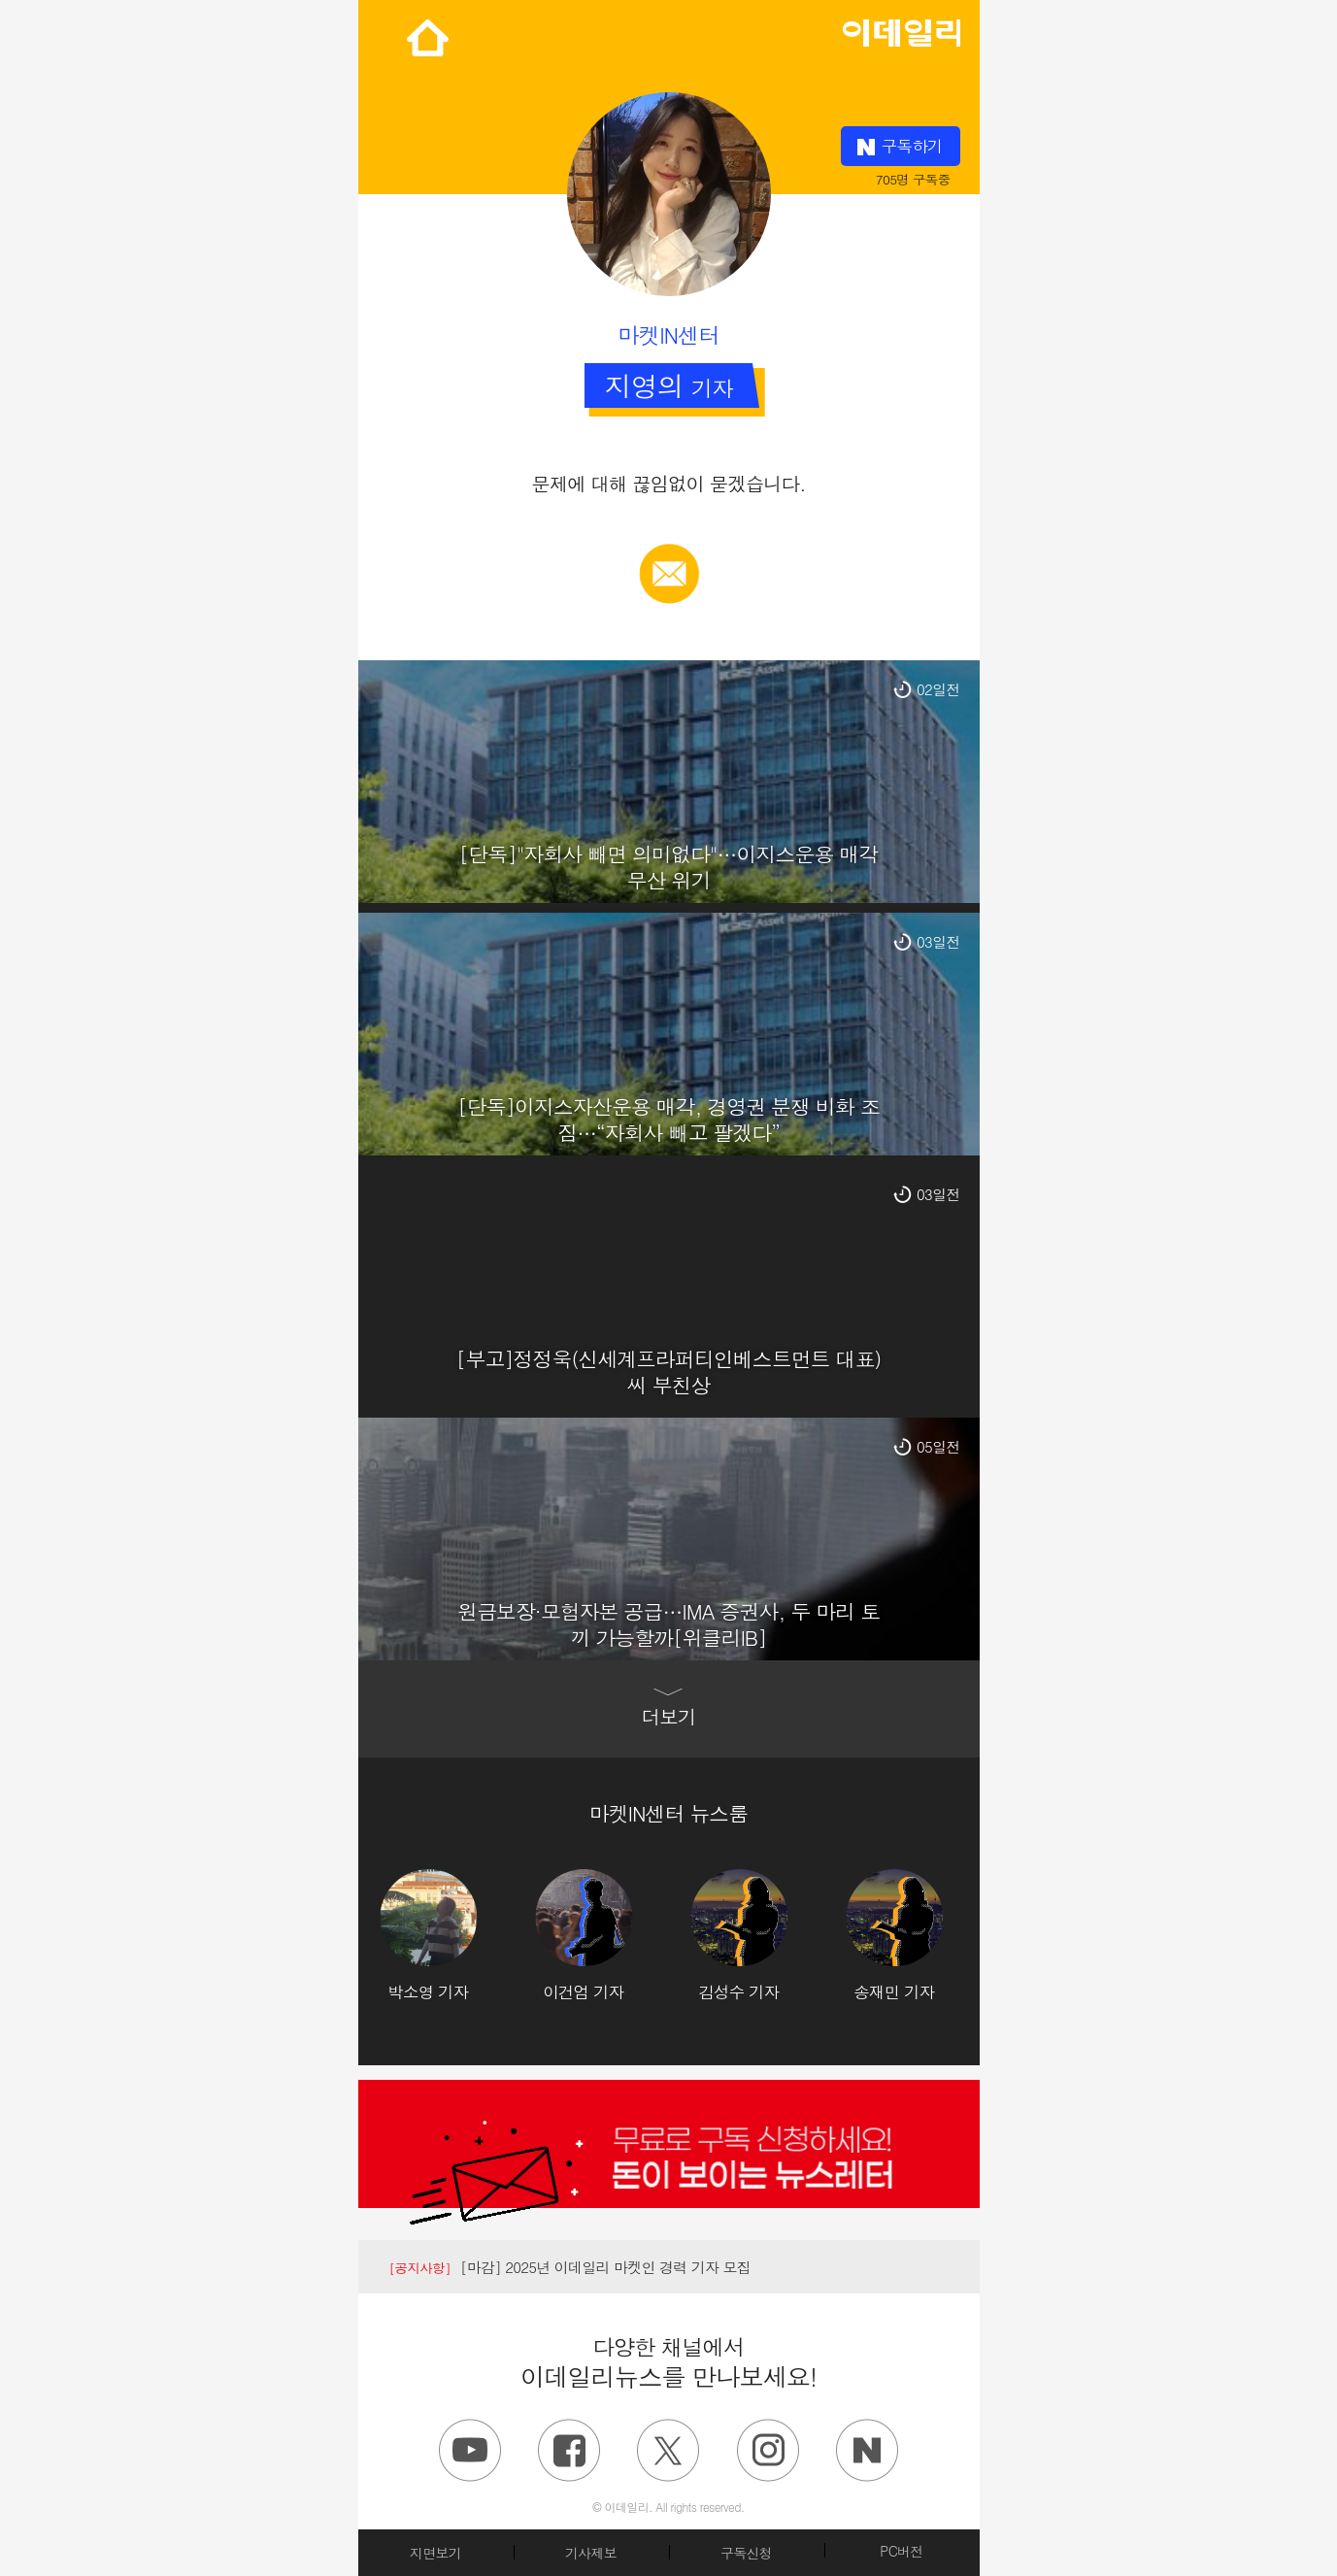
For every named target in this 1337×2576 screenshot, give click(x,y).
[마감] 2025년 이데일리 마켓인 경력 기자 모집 (570, 2267)
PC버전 (901, 2550)
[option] (457, 1935)
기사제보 (591, 2552)
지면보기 (435, 2552)
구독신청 (746, 2552)
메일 (668, 553)
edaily (901, 28)
